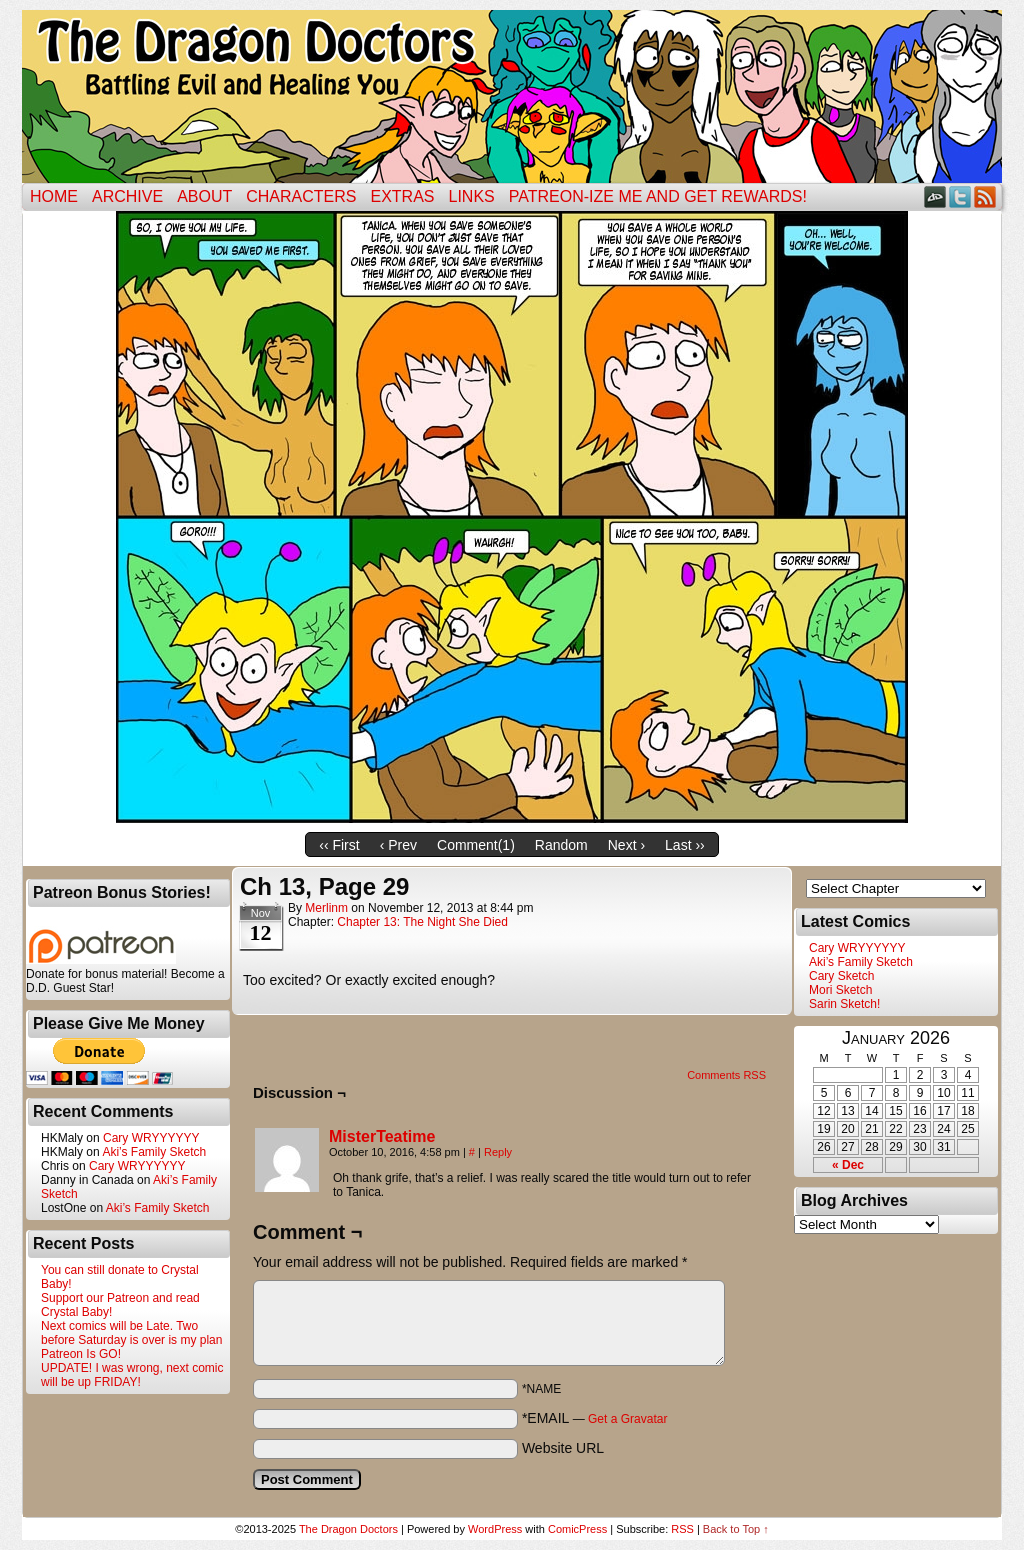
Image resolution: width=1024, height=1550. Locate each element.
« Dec (848, 1165)
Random (561, 845)
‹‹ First (339, 845)
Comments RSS (726, 1075)
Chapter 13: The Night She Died (422, 922)
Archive (127, 196)
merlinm (326, 908)
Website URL (563, 1448)
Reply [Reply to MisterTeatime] (498, 1152)
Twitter (960, 196)
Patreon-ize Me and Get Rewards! (658, 196)
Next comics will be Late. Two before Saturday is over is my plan (131, 1333)
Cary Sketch (841, 976)
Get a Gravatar (627, 1419)
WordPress (495, 1529)
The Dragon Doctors (348, 1529)
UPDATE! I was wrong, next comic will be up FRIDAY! (132, 1375)
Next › (626, 845)
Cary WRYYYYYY (151, 1138)
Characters (301, 196)
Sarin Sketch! (844, 1004)
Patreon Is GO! (81, 1354)
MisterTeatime (382, 1136)
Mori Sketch (840, 990)
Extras (402, 196)
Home (54, 196)
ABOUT (204, 196)
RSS (985, 196)
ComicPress (577, 1529)
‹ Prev (398, 845)
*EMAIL (595, 1418)
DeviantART (935, 196)
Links (472, 196)
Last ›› (685, 845)
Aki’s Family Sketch (154, 1152)
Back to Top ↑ (736, 1529)
